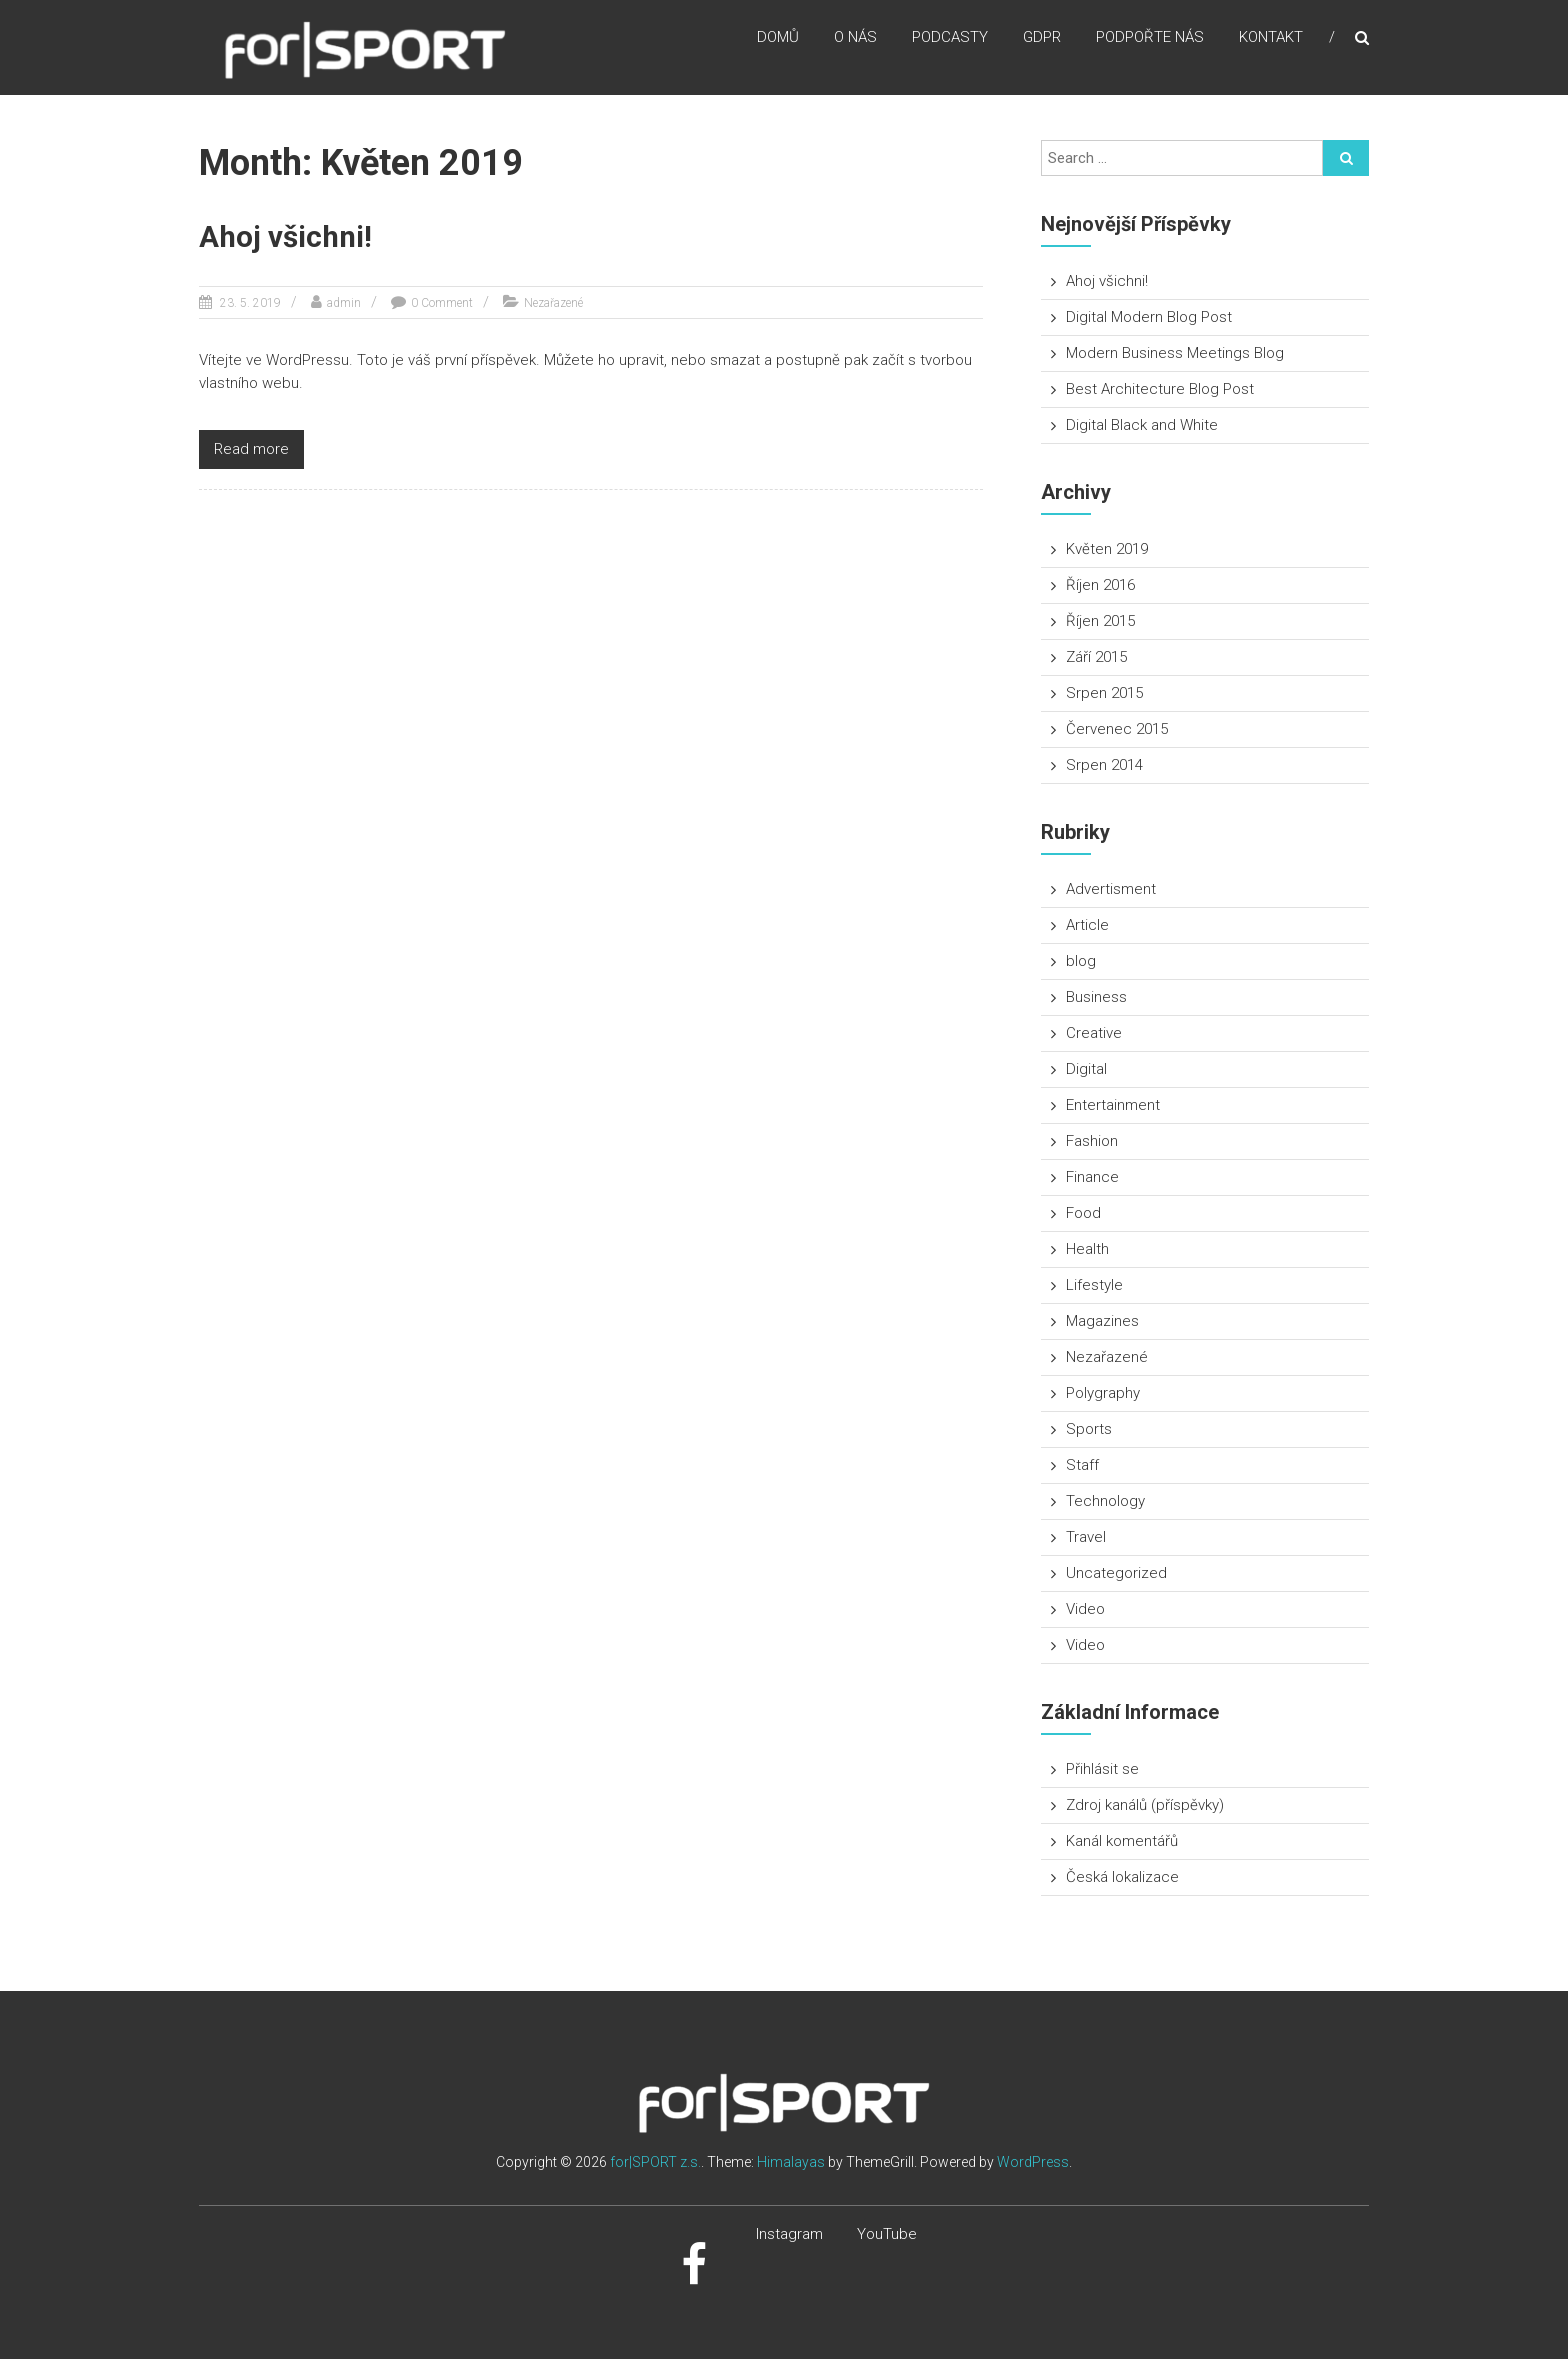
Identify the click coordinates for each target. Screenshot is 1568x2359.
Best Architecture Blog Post (1160, 389)
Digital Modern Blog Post (1149, 317)
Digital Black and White (1142, 425)
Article (1087, 925)
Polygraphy (1103, 1393)
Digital (1086, 1069)
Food (1083, 1213)
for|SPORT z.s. (655, 2162)
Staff (1082, 1465)
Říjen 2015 (1100, 621)
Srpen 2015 (1104, 693)
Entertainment (1113, 1105)
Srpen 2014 (1104, 765)
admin (344, 303)
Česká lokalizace (1122, 1877)
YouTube (887, 2234)
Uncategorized (1116, 1573)
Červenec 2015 (1117, 729)
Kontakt (1271, 39)
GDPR (1042, 39)
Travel (1086, 1537)
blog (1081, 961)
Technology (1105, 1501)
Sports (1089, 1429)
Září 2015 (1096, 657)
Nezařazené (553, 303)
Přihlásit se (1102, 1769)
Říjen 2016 (1100, 585)
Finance (1092, 1177)
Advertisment (1111, 889)
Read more (251, 449)
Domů (778, 39)
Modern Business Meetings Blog (1175, 353)
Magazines (1102, 1321)
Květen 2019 (1107, 549)
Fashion (1092, 1141)
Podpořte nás (1150, 39)
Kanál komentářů (1122, 1841)
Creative (1094, 1033)
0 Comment (442, 303)
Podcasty (950, 39)
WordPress (1033, 2162)
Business (1096, 997)
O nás (855, 39)
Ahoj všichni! (287, 236)
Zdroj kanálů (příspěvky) (1145, 1805)
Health (1087, 1249)
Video (1085, 1609)
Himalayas (791, 2162)
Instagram (789, 2234)
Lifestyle (1094, 1285)
